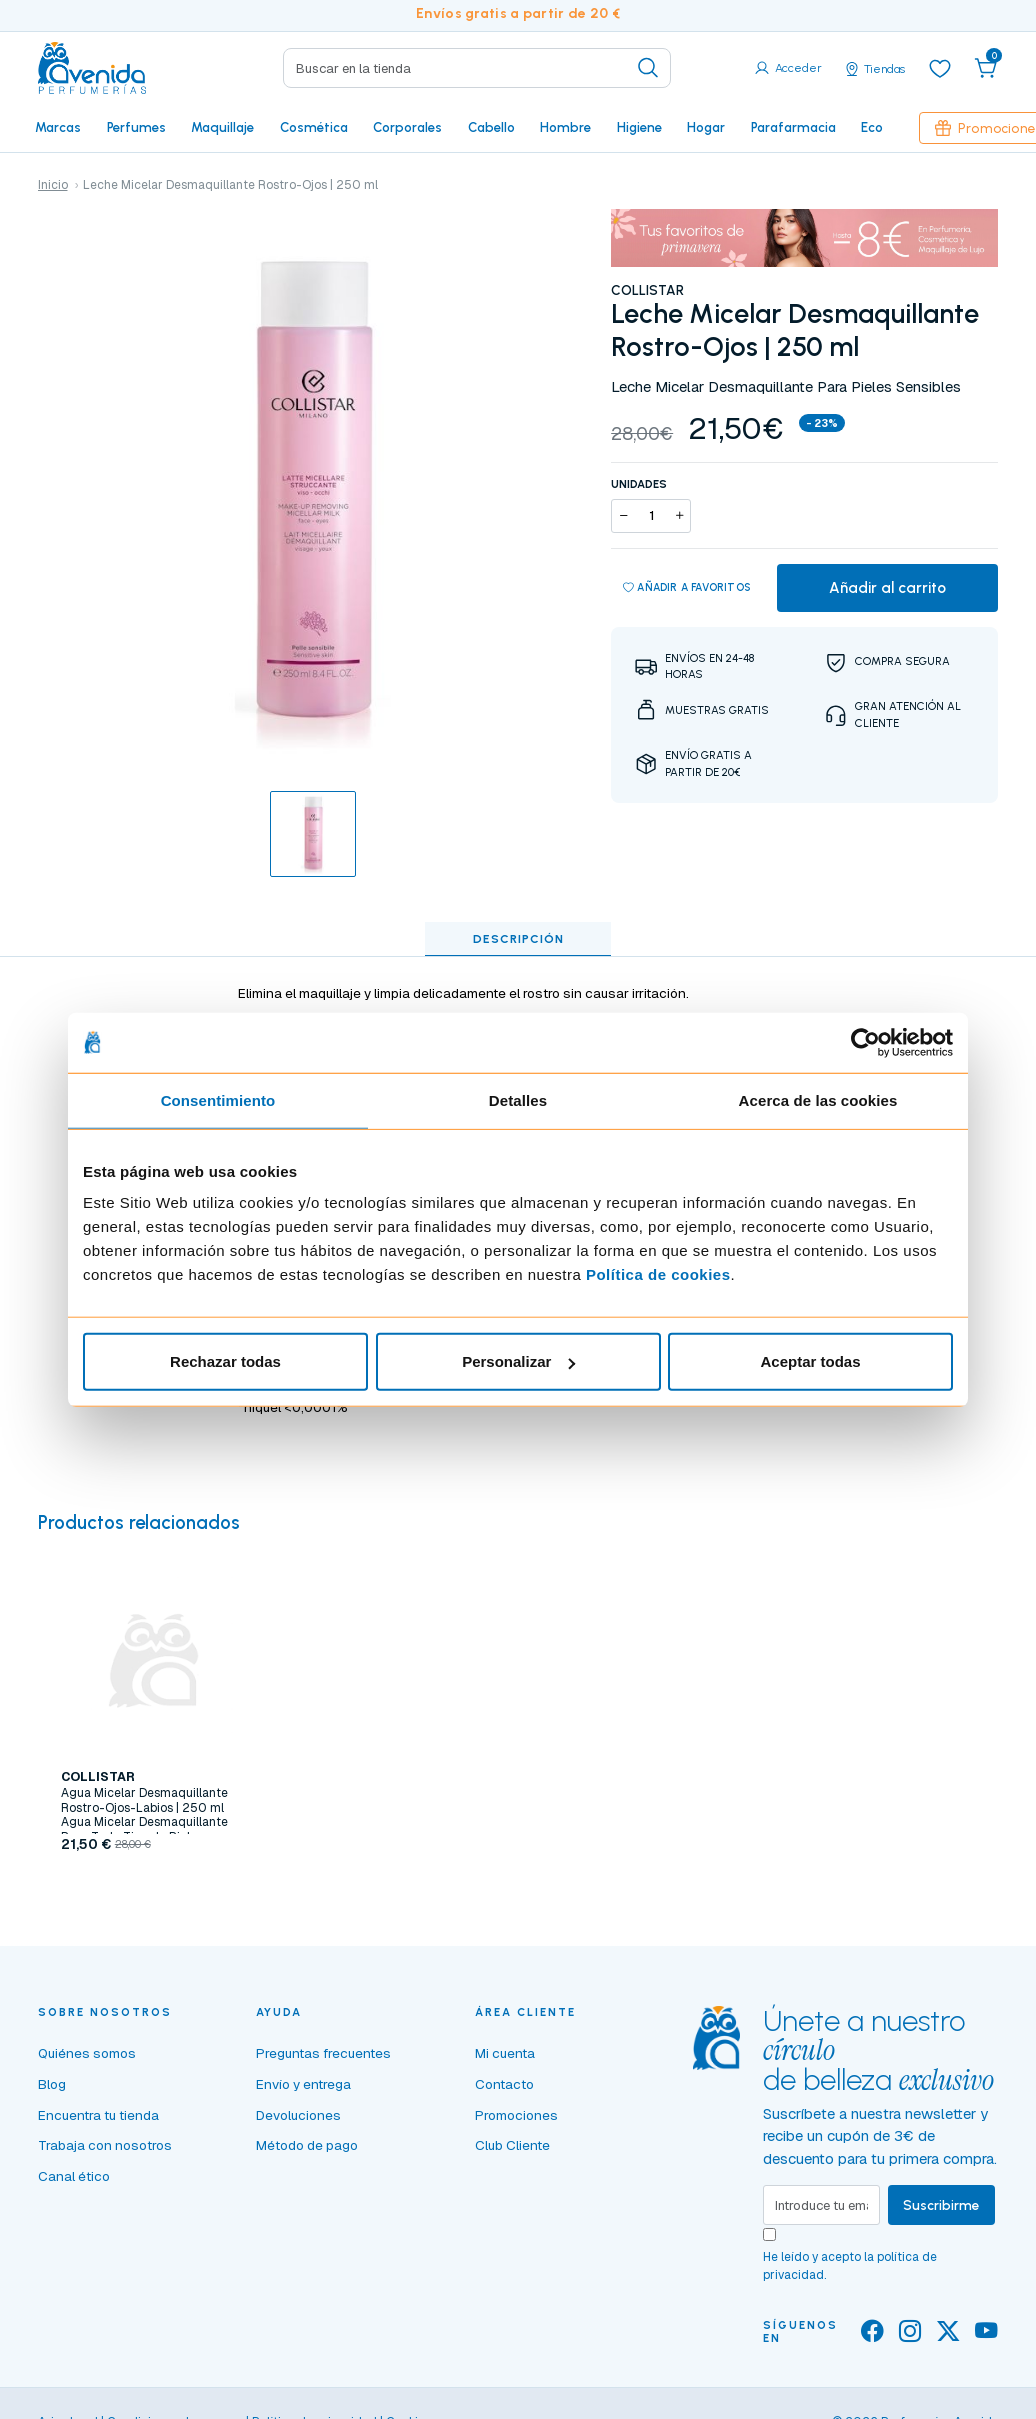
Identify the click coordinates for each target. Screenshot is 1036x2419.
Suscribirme (941, 2205)
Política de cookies (658, 1274)
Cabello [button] (491, 127)
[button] (986, 68)
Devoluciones (298, 2115)
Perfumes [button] (136, 127)
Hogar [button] (706, 127)
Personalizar (518, 1361)
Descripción (518, 939)
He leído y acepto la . (850, 2266)
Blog (52, 2084)
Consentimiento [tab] (218, 1099)
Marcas (58, 127)
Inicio (53, 185)
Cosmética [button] (314, 127)
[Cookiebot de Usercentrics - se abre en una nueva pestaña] (865, 1042)
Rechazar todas (225, 1361)
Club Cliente (512, 2145)
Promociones (516, 2115)
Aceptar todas (810, 1361)
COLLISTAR (647, 290)
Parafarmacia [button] (793, 127)
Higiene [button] (639, 127)
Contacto (504, 2084)
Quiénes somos (87, 2053)
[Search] (476, 68)
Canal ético (74, 2176)
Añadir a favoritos (687, 588)
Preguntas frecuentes (323, 2053)
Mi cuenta (505, 2053)
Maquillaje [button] (222, 127)
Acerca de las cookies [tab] (818, 1099)
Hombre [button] (565, 127)
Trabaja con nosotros (105, 2145)
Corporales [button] (407, 127)
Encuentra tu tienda (98, 2115)
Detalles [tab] (518, 1099)
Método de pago (307, 2145)
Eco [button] (872, 127)
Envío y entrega (303, 2084)
